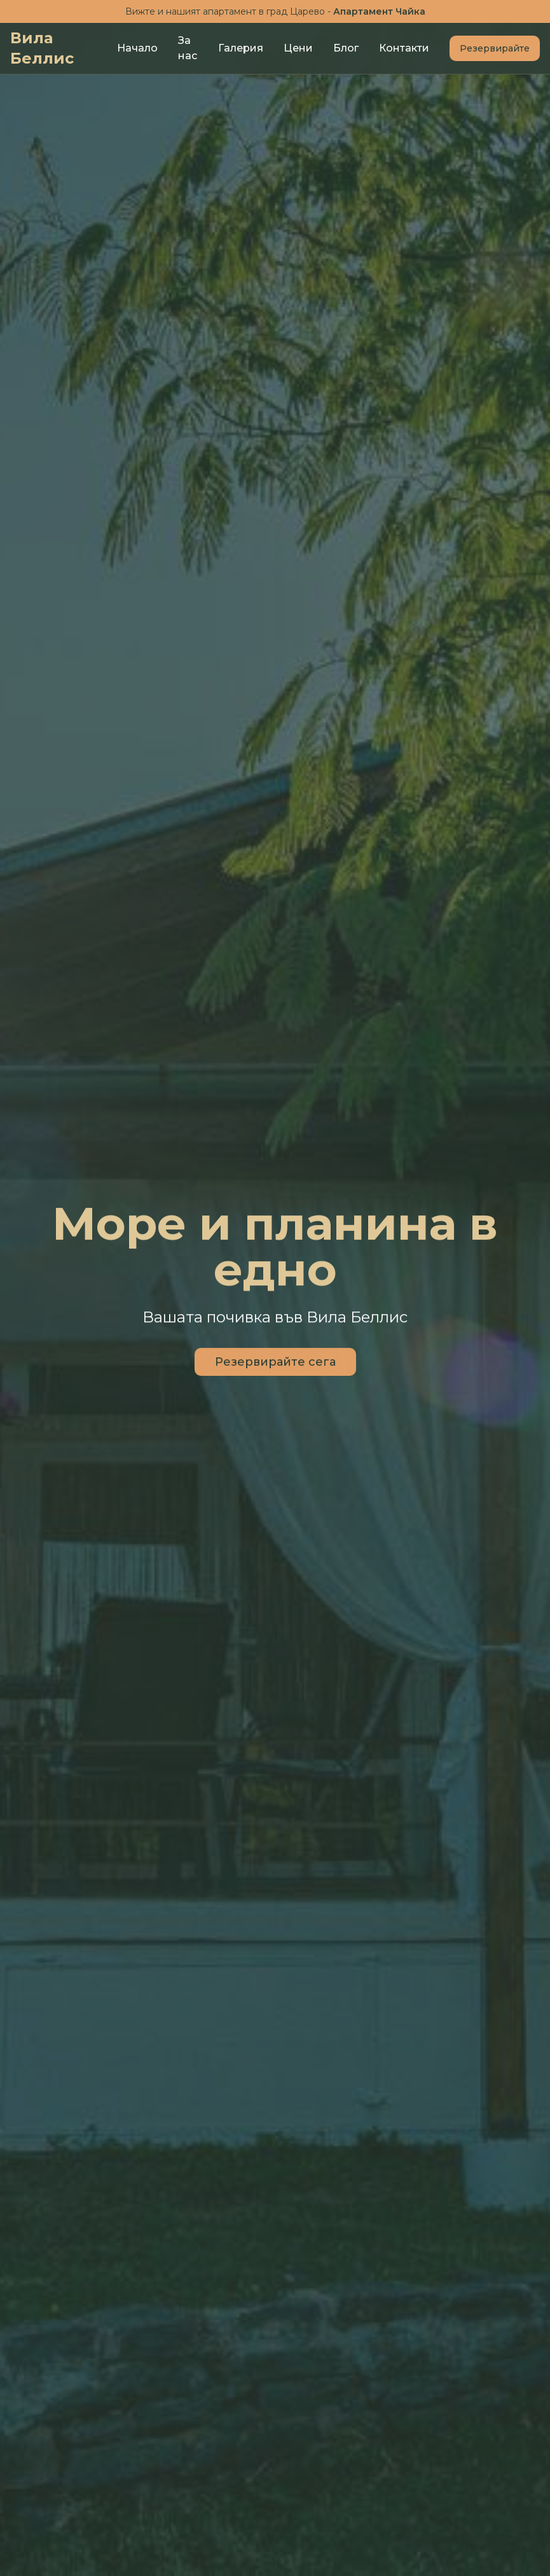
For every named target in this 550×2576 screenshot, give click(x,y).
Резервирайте (495, 48)
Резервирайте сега (275, 1363)
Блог (346, 48)
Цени (298, 48)
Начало (137, 48)
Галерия (240, 48)
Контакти (404, 48)
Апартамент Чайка (379, 11)
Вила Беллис (42, 48)
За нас (187, 48)
